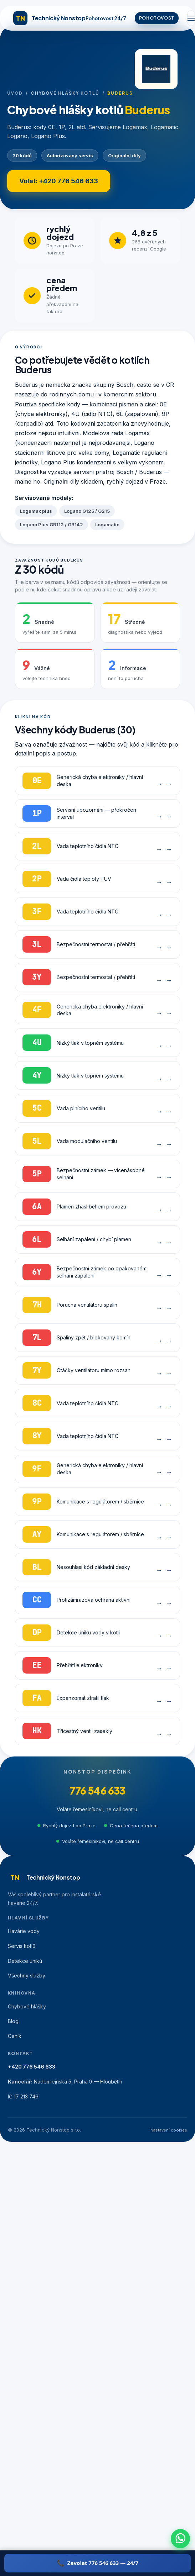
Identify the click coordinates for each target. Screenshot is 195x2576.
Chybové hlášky (27, 2006)
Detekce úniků (25, 1961)
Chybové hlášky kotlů (65, 93)
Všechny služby (26, 1975)
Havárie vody (24, 1931)
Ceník (14, 2036)
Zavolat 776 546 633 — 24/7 (102, 2562)
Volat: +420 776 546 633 (58, 181)
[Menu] (191, 18)
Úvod (15, 93)
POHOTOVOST (156, 18)
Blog (13, 2021)
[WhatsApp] (180, 2538)
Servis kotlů (21, 1946)
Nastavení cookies (168, 2130)
